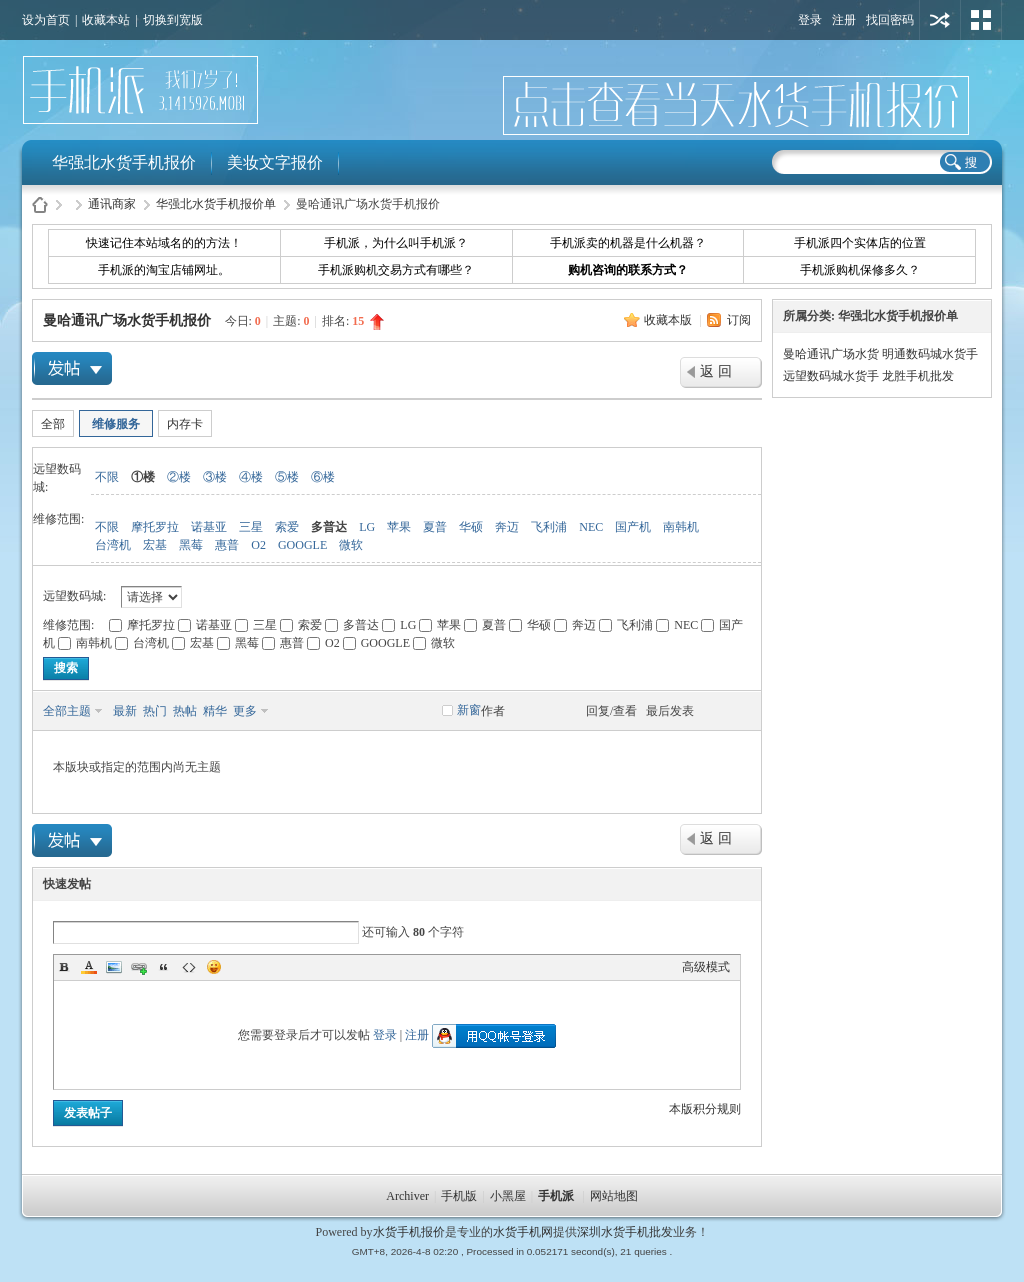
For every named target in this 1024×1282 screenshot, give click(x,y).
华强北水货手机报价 (124, 162)
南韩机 (681, 527)
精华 (215, 711)
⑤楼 (287, 477)
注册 (844, 20)
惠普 (227, 545)
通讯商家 (112, 204)
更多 (245, 711)
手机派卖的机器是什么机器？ (628, 243)
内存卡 (185, 424)
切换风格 (981, 20)
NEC (591, 527)
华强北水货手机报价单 (216, 204)
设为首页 (46, 20)
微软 (351, 545)
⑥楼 (323, 477)
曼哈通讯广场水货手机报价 (127, 320)
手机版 (459, 1196)
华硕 (471, 527)
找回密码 (890, 20)
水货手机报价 (409, 1232)
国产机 (633, 527)
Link (139, 967)
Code (189, 967)
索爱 (287, 527)
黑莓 (191, 545)
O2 (258, 545)
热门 (155, 711)
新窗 (469, 710)
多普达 (329, 527)
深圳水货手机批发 (625, 1232)
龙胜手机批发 (918, 376)
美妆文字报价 (275, 162)
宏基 (155, 545)
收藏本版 (669, 320)
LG (367, 527)
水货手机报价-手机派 (40, 204)
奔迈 (507, 527)
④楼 (251, 477)
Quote (164, 967)
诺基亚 (209, 527)
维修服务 (116, 424)
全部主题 (67, 711)
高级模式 (706, 967)
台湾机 (113, 545)
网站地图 (614, 1196)
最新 (125, 711)
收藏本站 (106, 20)
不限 (107, 477)
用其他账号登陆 (940, 20)
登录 (810, 20)
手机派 (556, 1196)
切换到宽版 (173, 20)
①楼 (143, 477)
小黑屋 (508, 1196)
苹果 (399, 527)
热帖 (185, 711)
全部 (53, 424)
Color (89, 967)
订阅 (739, 320)
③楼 (215, 477)
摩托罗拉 (155, 527)
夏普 (435, 527)
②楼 (179, 477)
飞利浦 (549, 527)
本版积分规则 (705, 1109)
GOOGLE (302, 545)
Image (114, 967)
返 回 (716, 371)
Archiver (407, 1196)
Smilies (214, 967)
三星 (251, 527)
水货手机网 (523, 1232)
